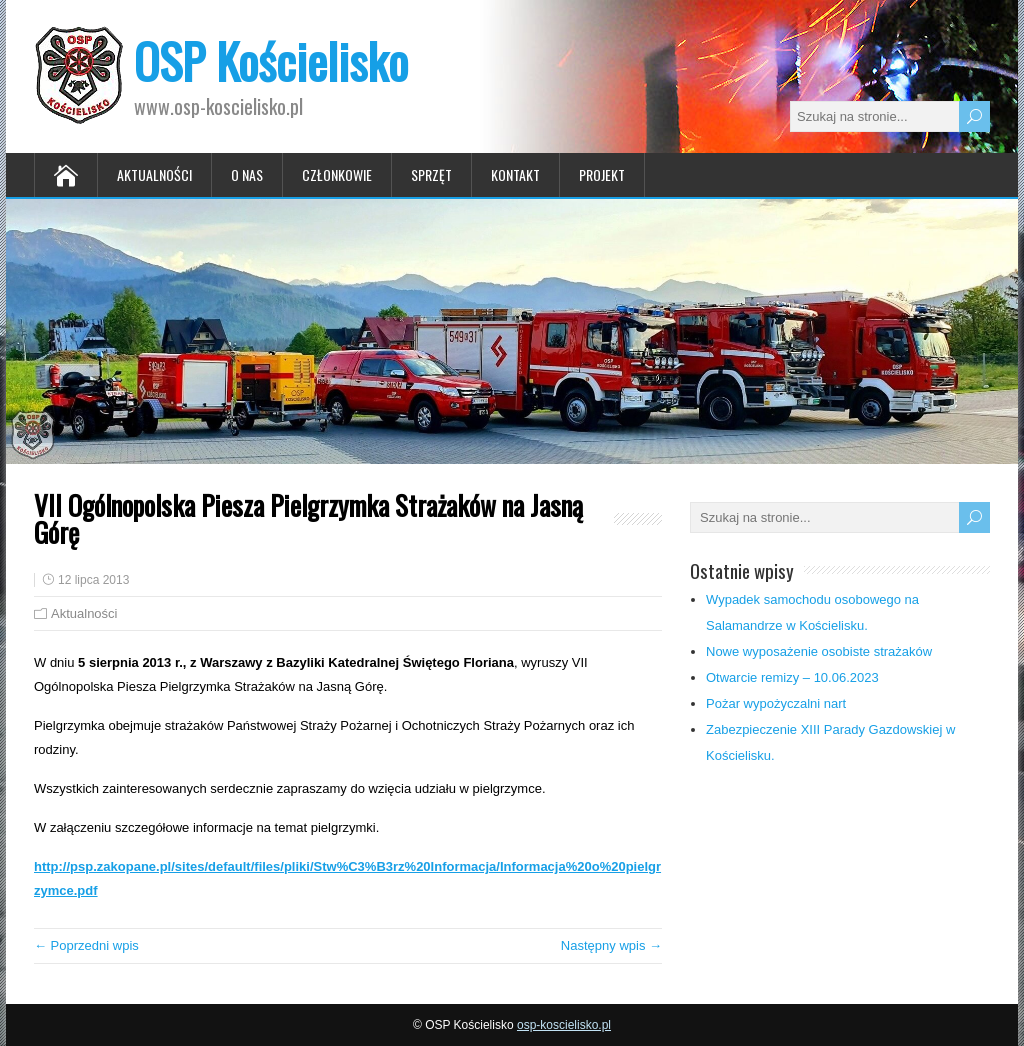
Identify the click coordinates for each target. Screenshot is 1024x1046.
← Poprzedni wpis (86, 945)
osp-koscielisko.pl (564, 1025)
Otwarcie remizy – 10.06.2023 (792, 677)
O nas (247, 174)
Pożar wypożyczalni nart (776, 703)
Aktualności (154, 174)
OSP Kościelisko (271, 60)
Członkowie (337, 174)
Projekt (602, 174)
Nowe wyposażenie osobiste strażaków (819, 651)
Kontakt (515, 174)
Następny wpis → (611, 945)
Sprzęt (431, 174)
